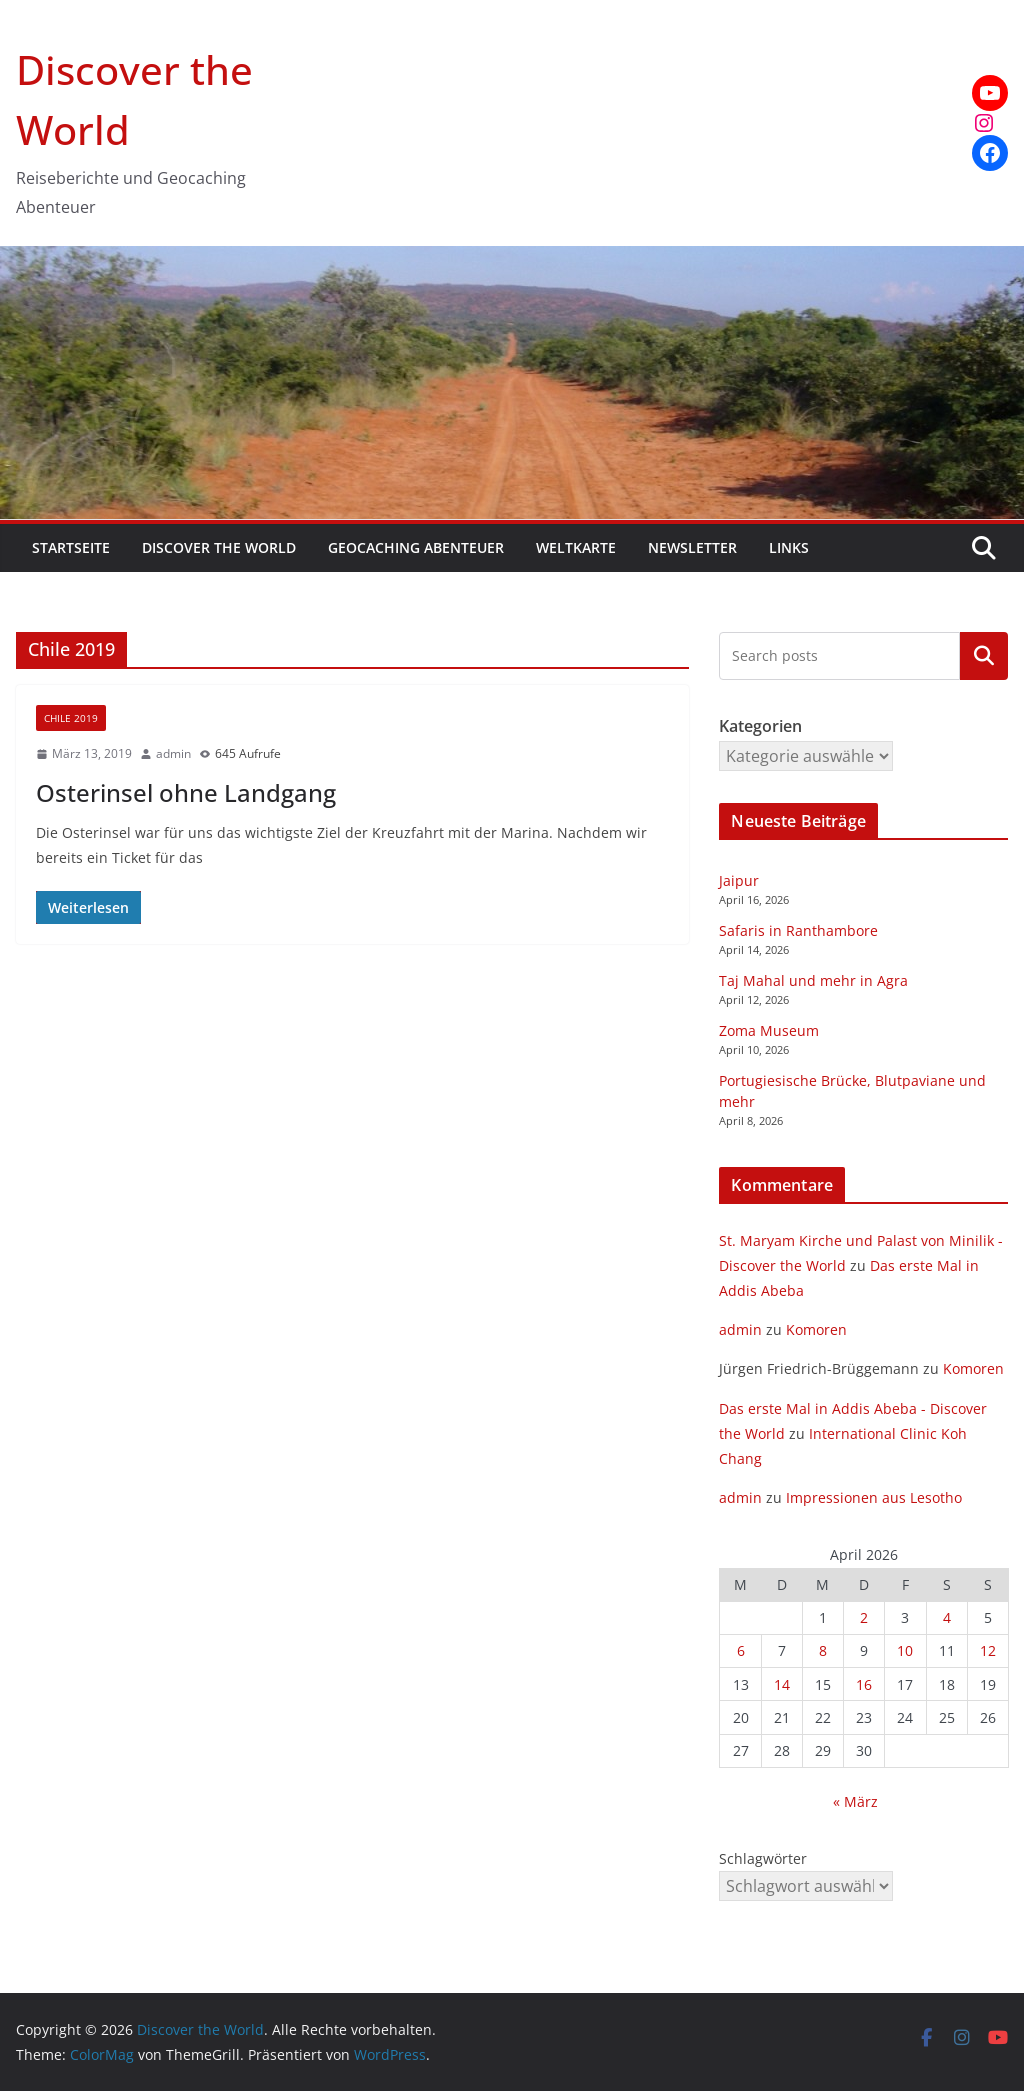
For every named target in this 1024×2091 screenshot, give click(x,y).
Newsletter (692, 547)
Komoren (816, 1329)
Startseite (71, 547)
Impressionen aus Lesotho (874, 1497)
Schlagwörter (763, 1858)
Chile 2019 (71, 718)
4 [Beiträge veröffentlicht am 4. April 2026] (947, 1617)
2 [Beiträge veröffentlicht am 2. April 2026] (864, 1617)
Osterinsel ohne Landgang (186, 792)
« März (855, 1801)
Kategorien (984, 655)
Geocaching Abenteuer (416, 547)
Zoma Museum (769, 1030)
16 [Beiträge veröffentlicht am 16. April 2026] (864, 1684)
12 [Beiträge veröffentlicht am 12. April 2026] (988, 1650)
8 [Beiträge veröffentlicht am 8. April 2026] (823, 1650)
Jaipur (739, 880)
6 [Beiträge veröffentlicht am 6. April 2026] (741, 1650)
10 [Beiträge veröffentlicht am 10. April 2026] (905, 1650)
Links (789, 547)
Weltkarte (576, 547)
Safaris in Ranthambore (798, 930)
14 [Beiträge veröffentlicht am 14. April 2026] (782, 1684)
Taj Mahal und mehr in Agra (813, 980)
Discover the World (219, 547)
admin (173, 753)
